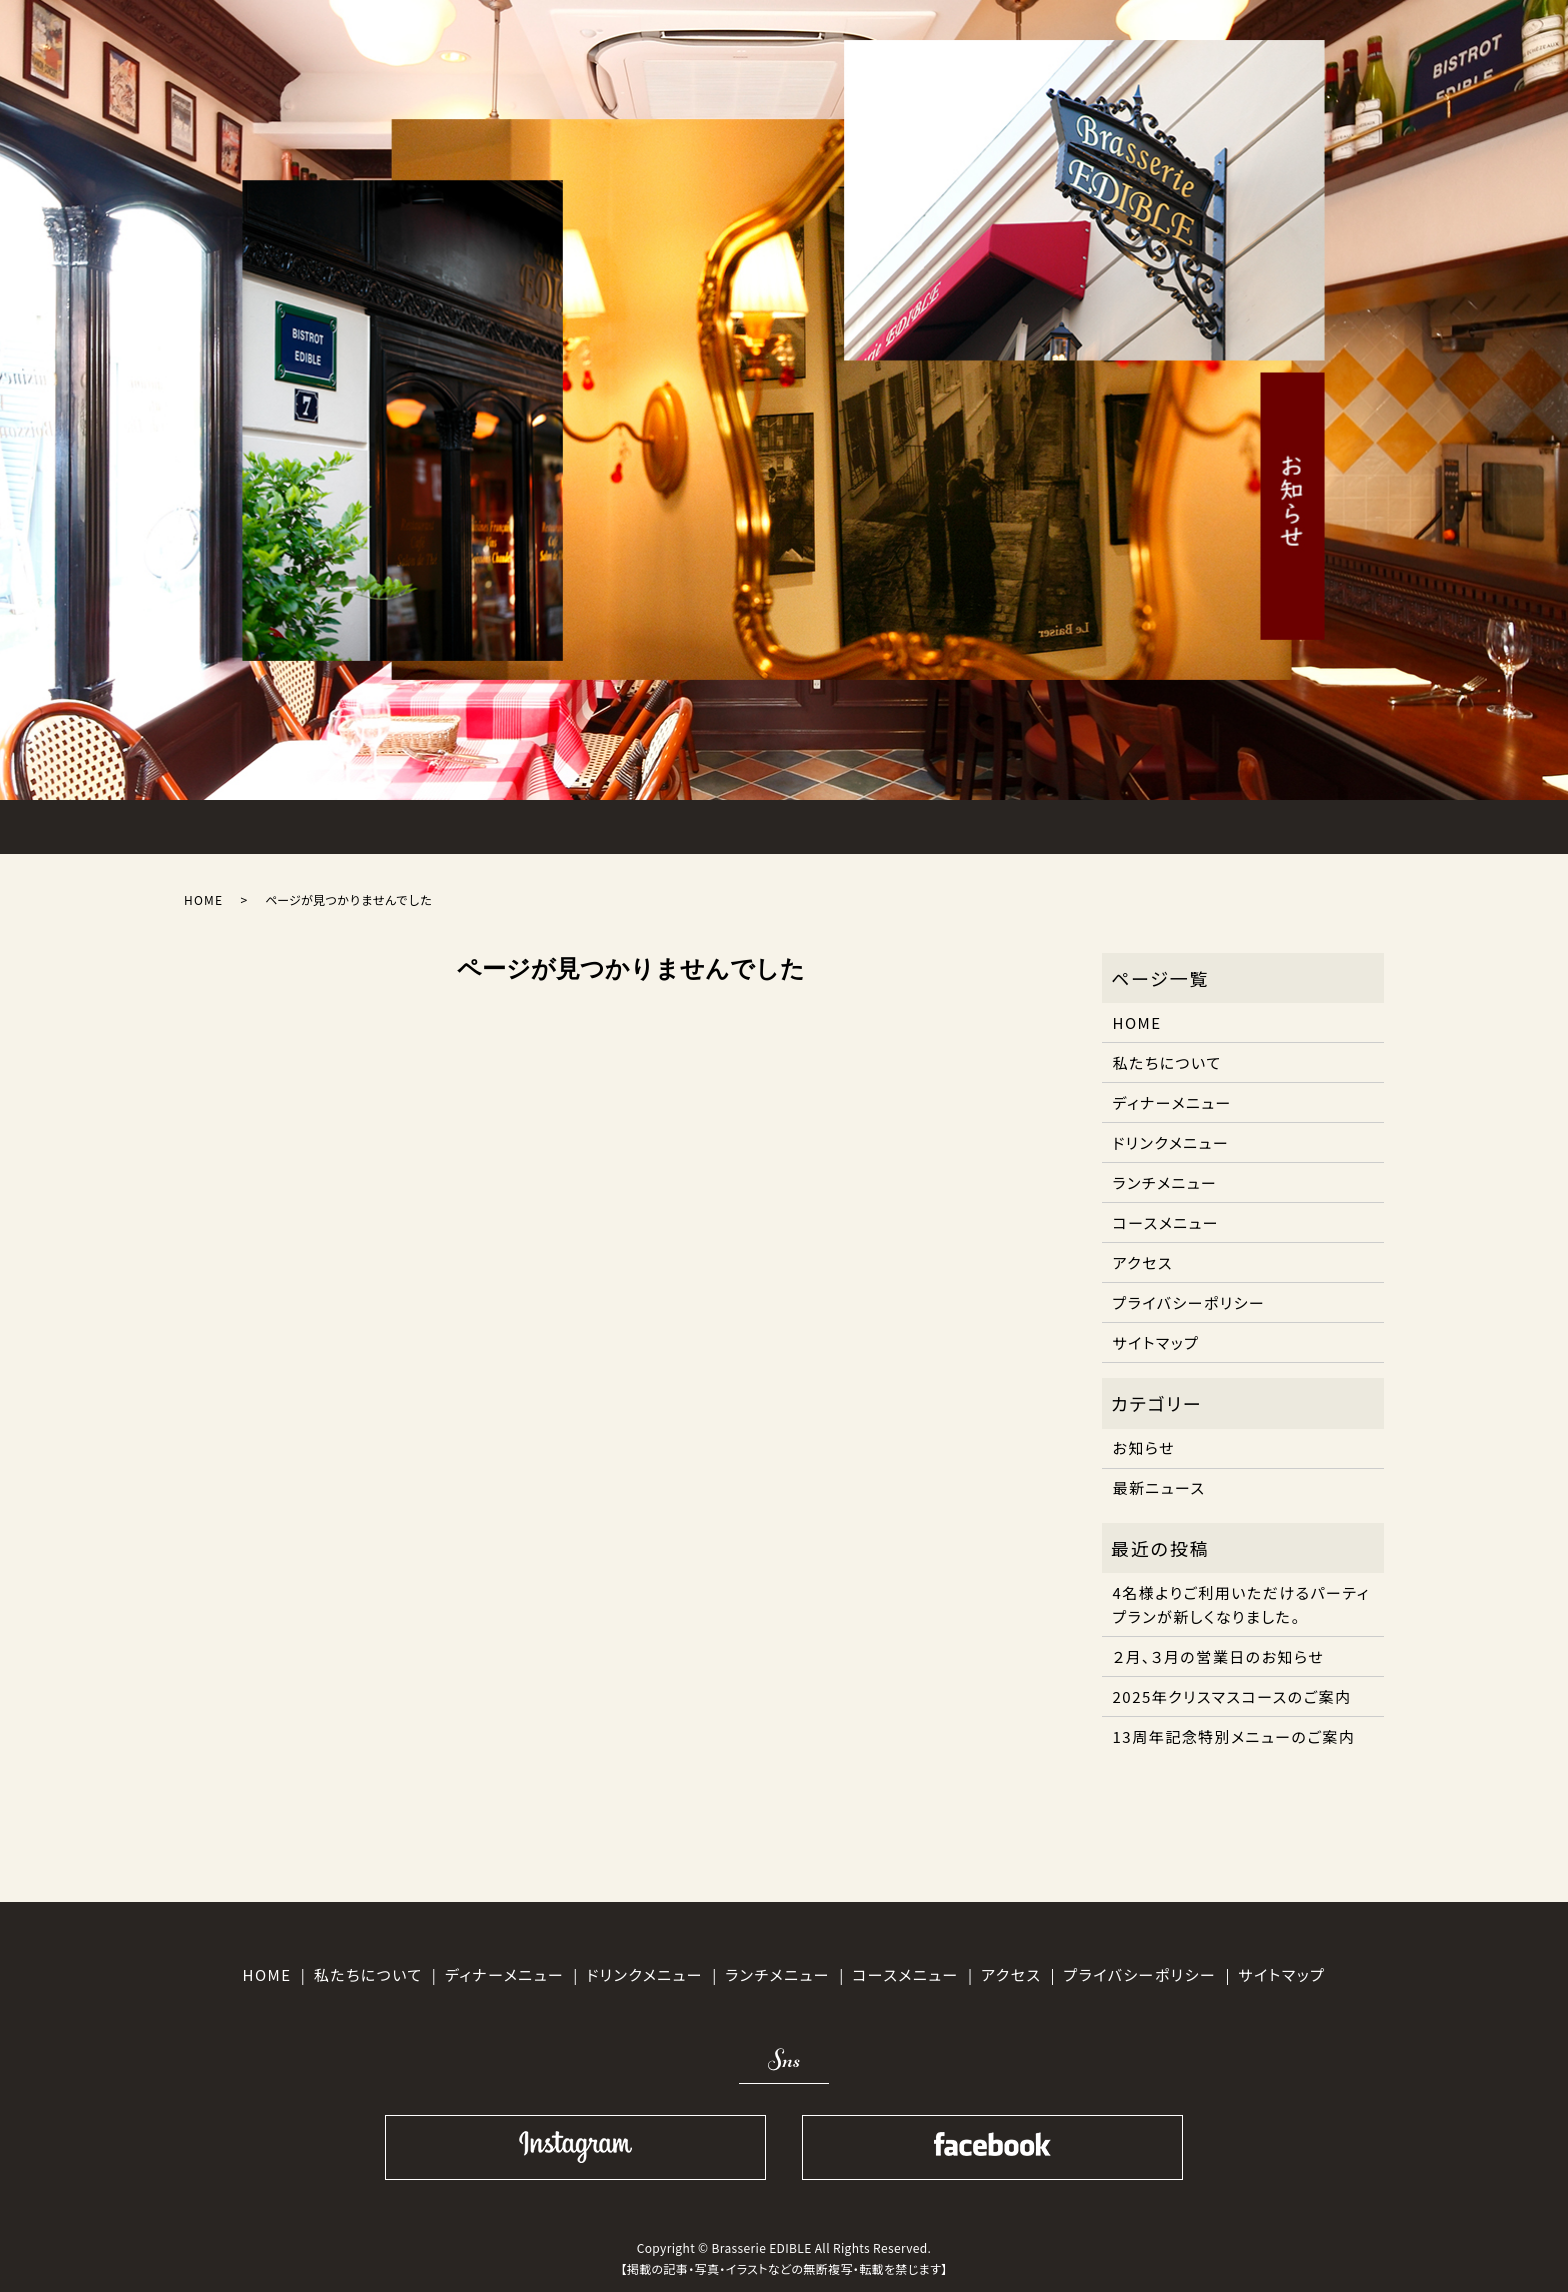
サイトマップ (1156, 1342)
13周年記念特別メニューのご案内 (1234, 1736)
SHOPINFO (1174, 823)
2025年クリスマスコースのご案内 (1232, 1696)
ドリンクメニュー (1171, 1142)
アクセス (1143, 1262)
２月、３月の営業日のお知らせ (1219, 1656)
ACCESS (1042, 823)
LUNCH (513, 823)
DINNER (646, 823)
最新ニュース (1159, 1487)
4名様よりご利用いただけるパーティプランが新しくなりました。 (1241, 1604)
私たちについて (1167, 1062)
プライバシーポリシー (1189, 1302)
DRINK (910, 823)
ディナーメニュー (1172, 1102)
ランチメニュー (1165, 1182)
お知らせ (1144, 1447)
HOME (249, 823)
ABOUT (381, 823)
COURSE (777, 823)
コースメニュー (1166, 1222)
